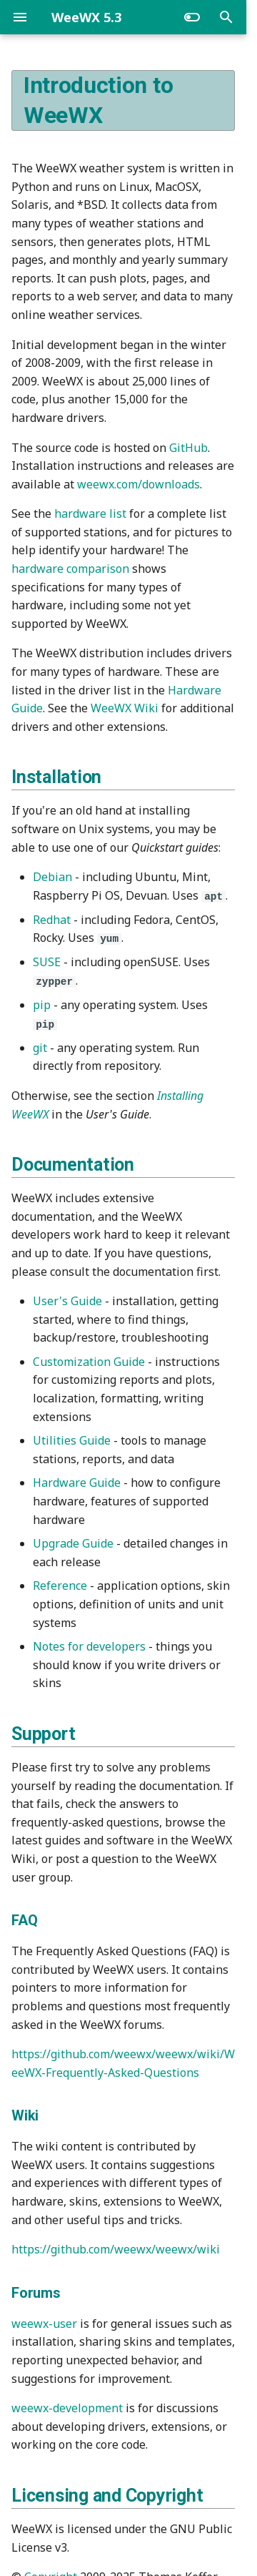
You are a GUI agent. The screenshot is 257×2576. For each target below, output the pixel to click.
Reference (60, 1585)
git (40, 1046)
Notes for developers (89, 1645)
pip (42, 1004)
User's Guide (67, 1299)
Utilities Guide (72, 1439)
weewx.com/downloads (138, 484)
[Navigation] (20, 17)
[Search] (226, 17)
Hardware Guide (77, 1482)
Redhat (52, 919)
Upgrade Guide (73, 1542)
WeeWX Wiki (124, 708)
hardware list (90, 513)
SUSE (47, 962)
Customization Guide (89, 1360)
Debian (52, 877)
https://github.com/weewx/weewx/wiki (115, 2248)
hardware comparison (70, 568)
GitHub (188, 448)
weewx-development (67, 2406)
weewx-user (44, 2322)
